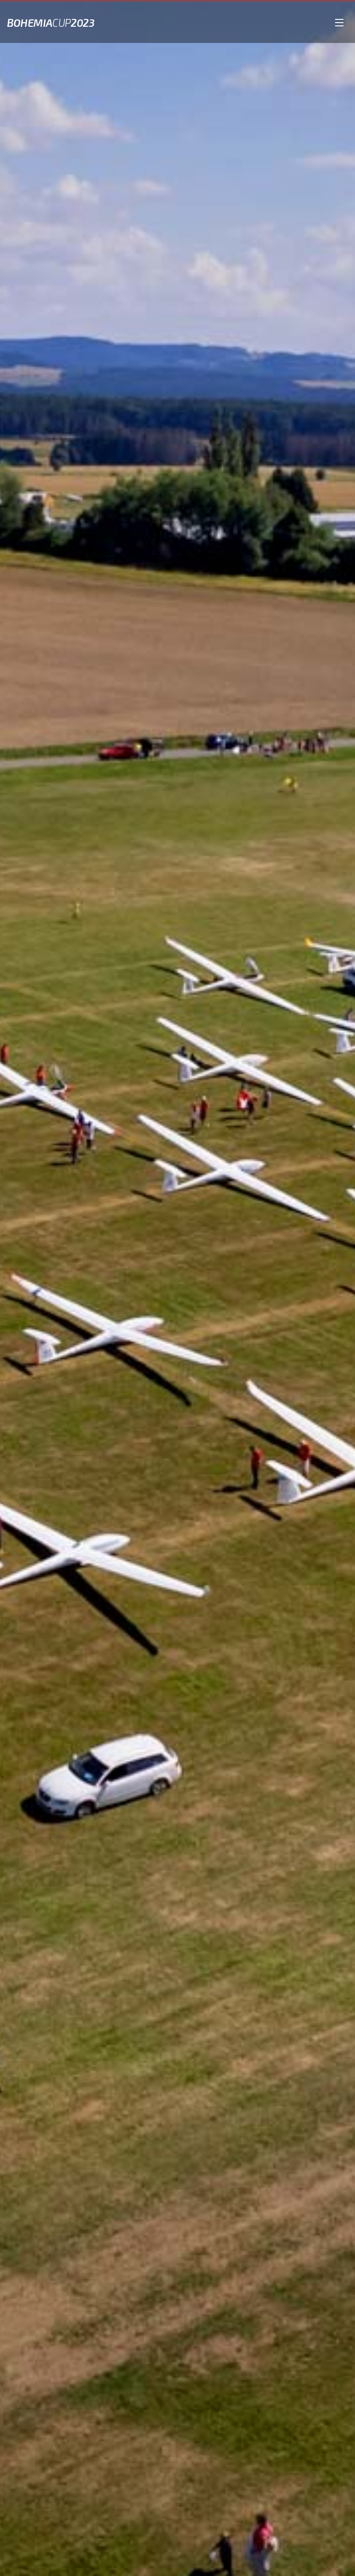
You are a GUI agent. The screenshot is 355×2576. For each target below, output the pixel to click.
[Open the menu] (339, 21)
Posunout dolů (181, 2561)
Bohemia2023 (50, 22)
